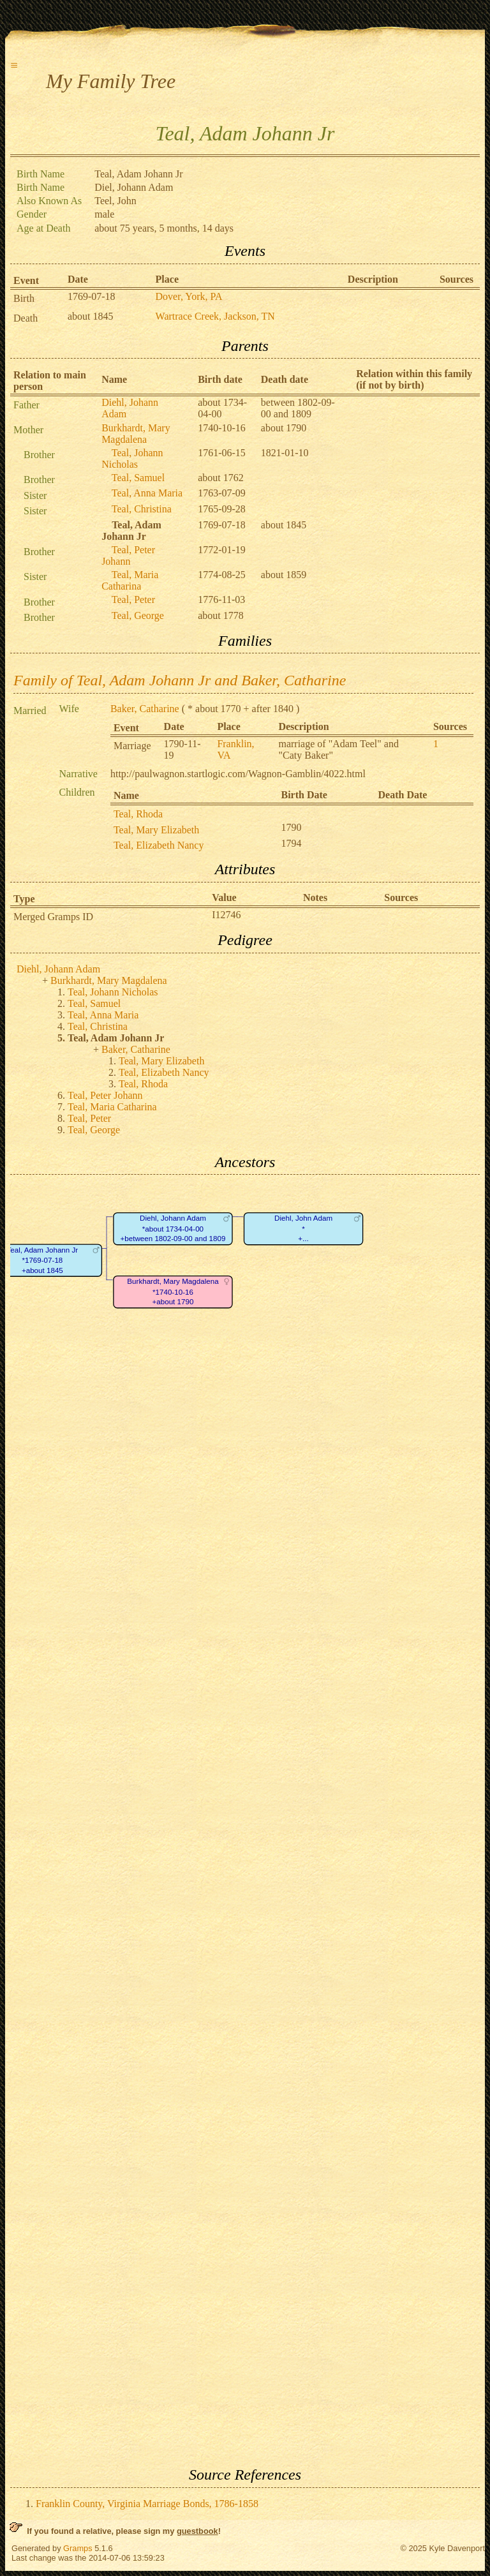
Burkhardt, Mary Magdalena (135, 433)
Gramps (78, 2548)
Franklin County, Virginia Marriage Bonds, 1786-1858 (147, 2503)
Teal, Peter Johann (128, 555)
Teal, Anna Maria (147, 493)
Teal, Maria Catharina (129, 580)
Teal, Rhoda (138, 813)
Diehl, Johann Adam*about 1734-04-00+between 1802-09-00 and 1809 (172, 1229)
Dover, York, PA (189, 296)
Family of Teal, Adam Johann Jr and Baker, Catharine (179, 680)
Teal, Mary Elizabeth (156, 829)
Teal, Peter (133, 599)
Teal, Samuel (138, 477)
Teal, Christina (142, 508)
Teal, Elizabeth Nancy (159, 845)
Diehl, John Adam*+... (303, 1229)
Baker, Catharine (144, 708)
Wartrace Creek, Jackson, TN (215, 316)
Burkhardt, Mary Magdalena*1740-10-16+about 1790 (172, 1292)
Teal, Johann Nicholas (132, 458)
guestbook (197, 2531)
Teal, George (138, 615)
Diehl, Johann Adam (58, 969)
